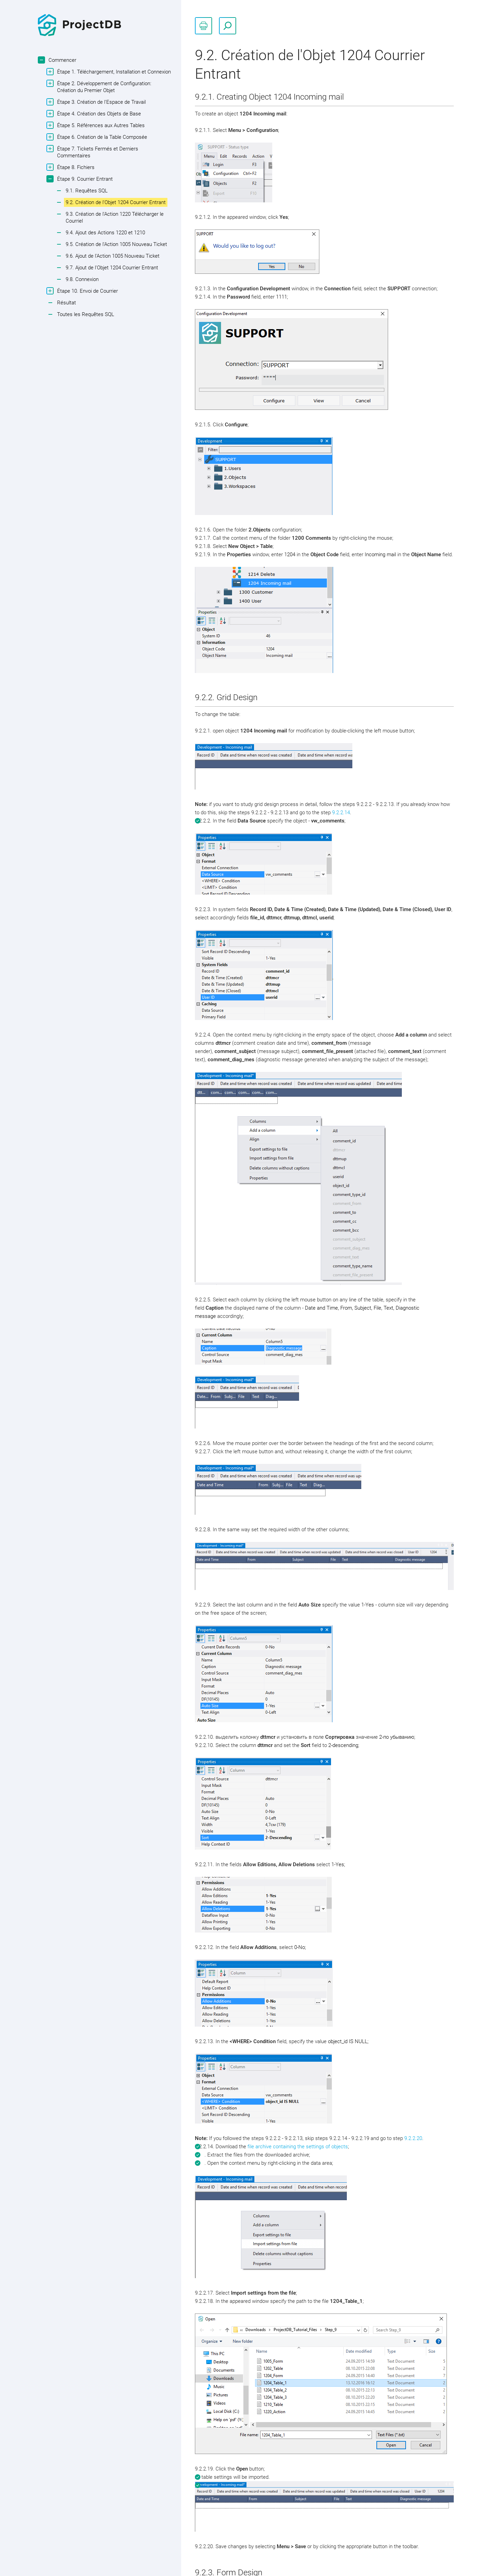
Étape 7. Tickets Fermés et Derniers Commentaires (96, 152)
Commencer (61, 60)
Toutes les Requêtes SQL (85, 314)
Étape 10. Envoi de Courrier (86, 290)
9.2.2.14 (341, 812)
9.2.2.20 (413, 2138)
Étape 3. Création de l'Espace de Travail (100, 101)
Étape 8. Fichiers (75, 167)
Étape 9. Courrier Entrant (84, 178)
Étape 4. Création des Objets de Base (98, 113)
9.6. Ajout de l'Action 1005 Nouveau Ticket (113, 256)
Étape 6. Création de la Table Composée (101, 137)
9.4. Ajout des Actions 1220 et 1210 (105, 232)
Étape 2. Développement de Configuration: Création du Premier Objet (103, 86)
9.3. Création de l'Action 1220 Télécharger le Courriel (115, 217)
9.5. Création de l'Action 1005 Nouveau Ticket (116, 244)
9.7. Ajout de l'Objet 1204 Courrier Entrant (112, 268)
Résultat (66, 303)
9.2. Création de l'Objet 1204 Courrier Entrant (116, 202)
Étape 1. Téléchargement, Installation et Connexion (113, 71)
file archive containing (272, 2146)
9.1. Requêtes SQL (87, 191)
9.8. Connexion (82, 279)
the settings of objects (322, 2146)
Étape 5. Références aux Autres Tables (100, 125)
